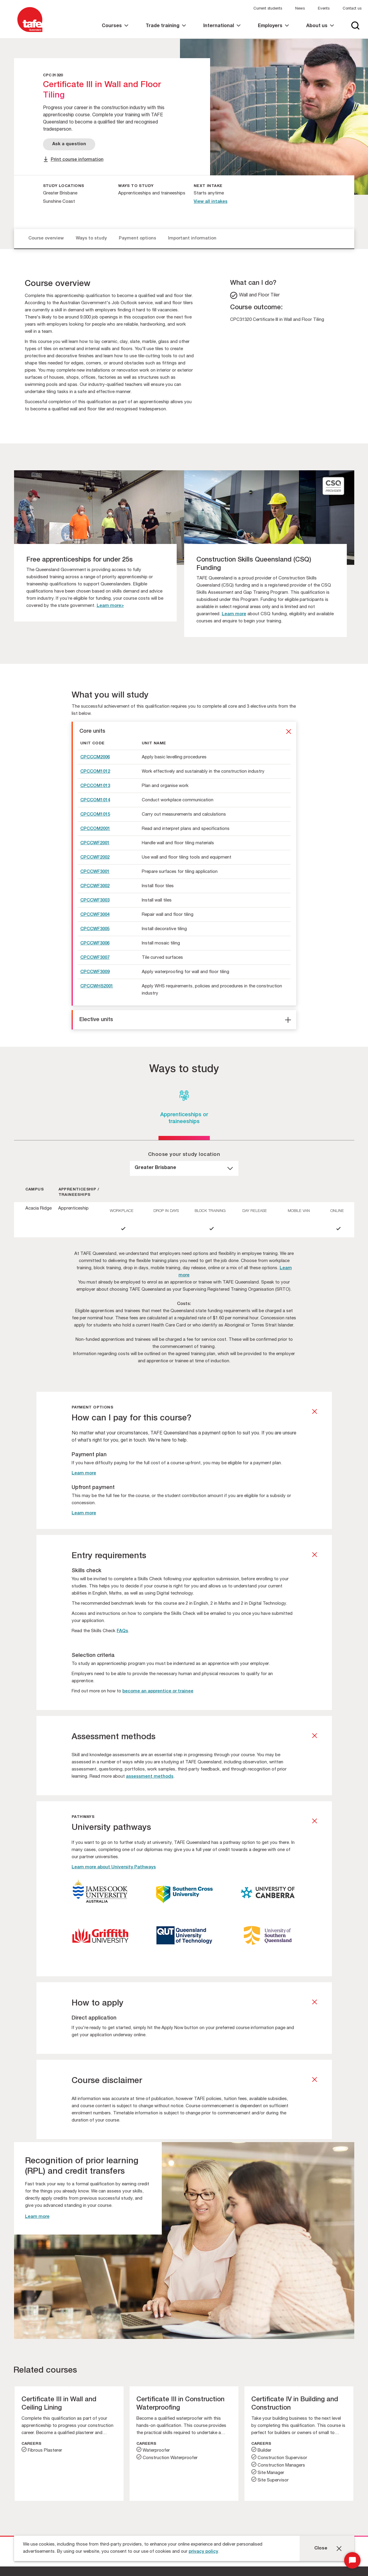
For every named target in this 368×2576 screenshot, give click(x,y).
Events (323, 9)
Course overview (46, 238)
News (300, 9)
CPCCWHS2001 (96, 986)
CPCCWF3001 (95, 872)
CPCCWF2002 (95, 857)
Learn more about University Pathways (114, 1867)
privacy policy (203, 2551)
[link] (115, 31)
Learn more (234, 614)
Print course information (77, 159)
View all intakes (210, 202)
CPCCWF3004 (95, 915)
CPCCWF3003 (95, 900)
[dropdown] (184, 1168)
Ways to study (91, 238)
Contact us (352, 9)
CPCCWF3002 (95, 886)
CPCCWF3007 (95, 957)
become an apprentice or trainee (157, 1691)
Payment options (137, 238)
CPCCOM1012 (95, 771)
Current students (267, 9)
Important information (192, 238)
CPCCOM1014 (95, 800)
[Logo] (30, 32)
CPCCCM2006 (95, 757)
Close (320, 2548)
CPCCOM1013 (95, 786)
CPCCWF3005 (95, 929)
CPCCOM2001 (95, 829)
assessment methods (149, 1776)
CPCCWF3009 (95, 972)
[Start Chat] (352, 2560)
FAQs (122, 1631)
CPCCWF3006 (95, 943)
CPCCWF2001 (95, 843)
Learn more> (110, 606)
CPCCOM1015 (95, 814)
